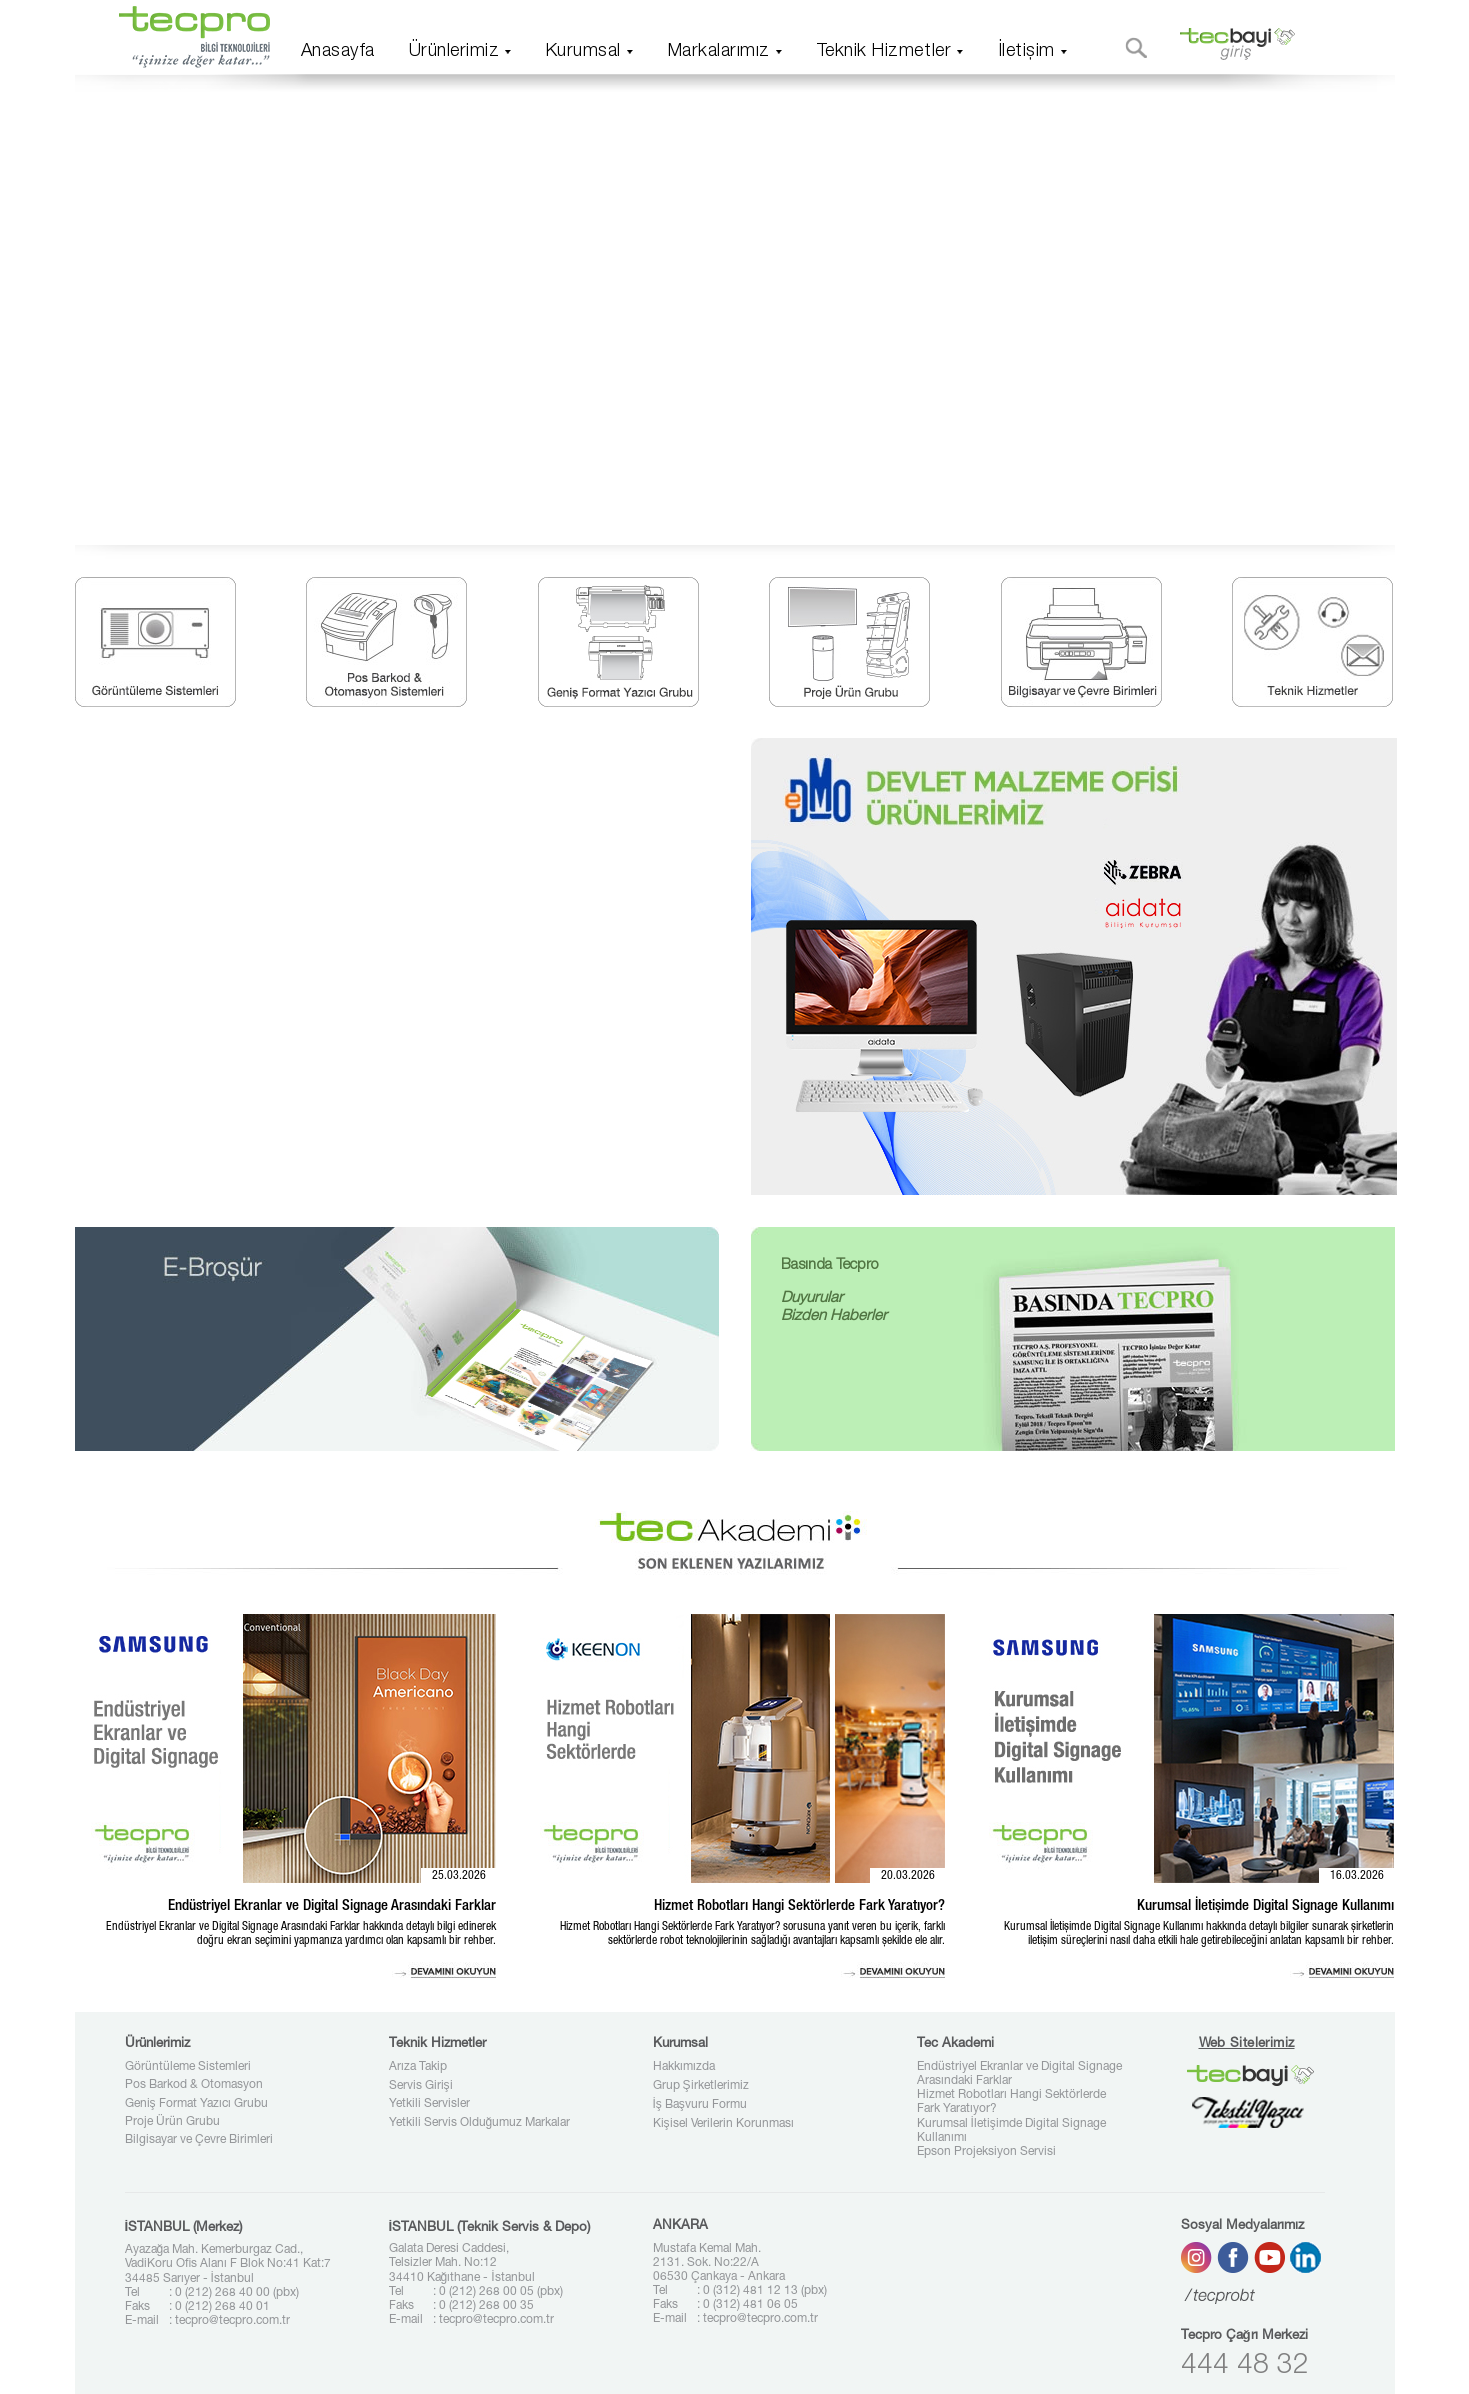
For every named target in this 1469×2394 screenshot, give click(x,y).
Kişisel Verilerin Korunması (723, 2124)
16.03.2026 (1357, 1876)
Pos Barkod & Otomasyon (194, 2085)
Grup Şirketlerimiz (701, 2086)
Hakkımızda (684, 2067)
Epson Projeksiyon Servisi (986, 2152)
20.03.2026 (908, 1876)
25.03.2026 (459, 1876)
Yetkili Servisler (429, 2104)
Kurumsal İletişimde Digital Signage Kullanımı (1011, 2131)
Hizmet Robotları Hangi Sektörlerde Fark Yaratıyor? (1011, 2102)
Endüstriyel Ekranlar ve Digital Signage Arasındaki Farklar (1019, 2074)
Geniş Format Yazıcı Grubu (196, 2104)
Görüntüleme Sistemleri (188, 2067)
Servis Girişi (421, 2086)
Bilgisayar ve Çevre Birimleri (199, 2140)
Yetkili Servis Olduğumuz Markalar (480, 2123)
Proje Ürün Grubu (172, 2122)
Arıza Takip (418, 2067)
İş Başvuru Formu (700, 2105)
